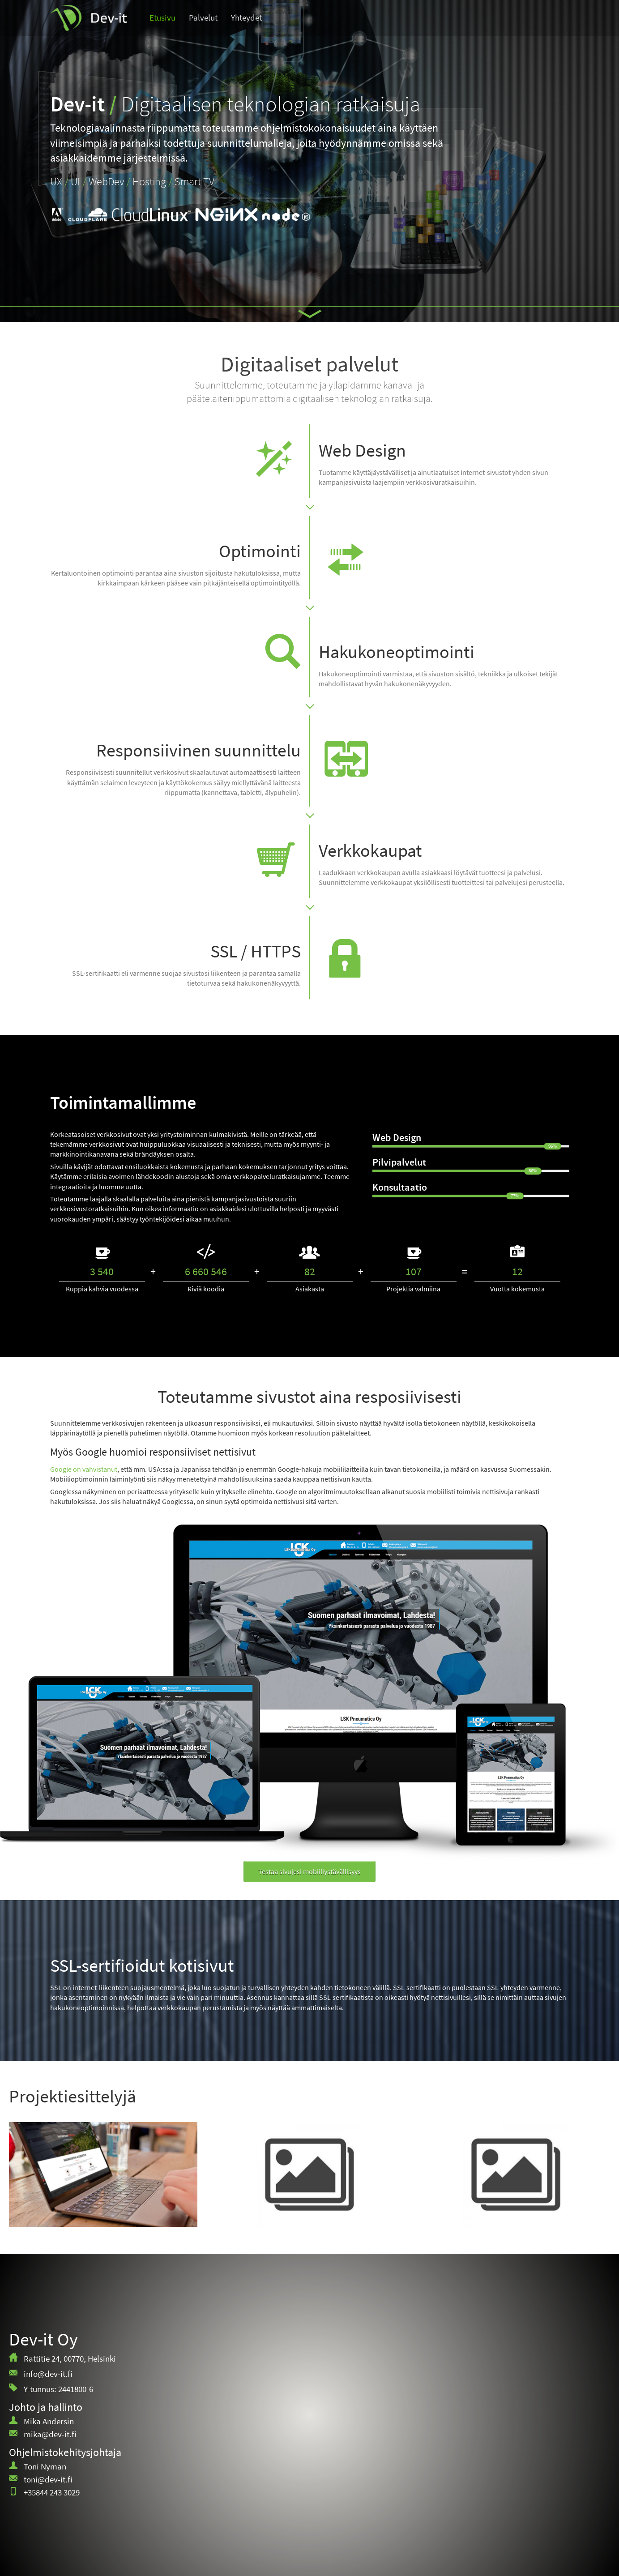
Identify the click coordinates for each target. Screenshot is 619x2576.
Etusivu (162, 18)
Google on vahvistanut (83, 1469)
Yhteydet (246, 18)
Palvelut (203, 18)
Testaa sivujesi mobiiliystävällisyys (309, 1871)
